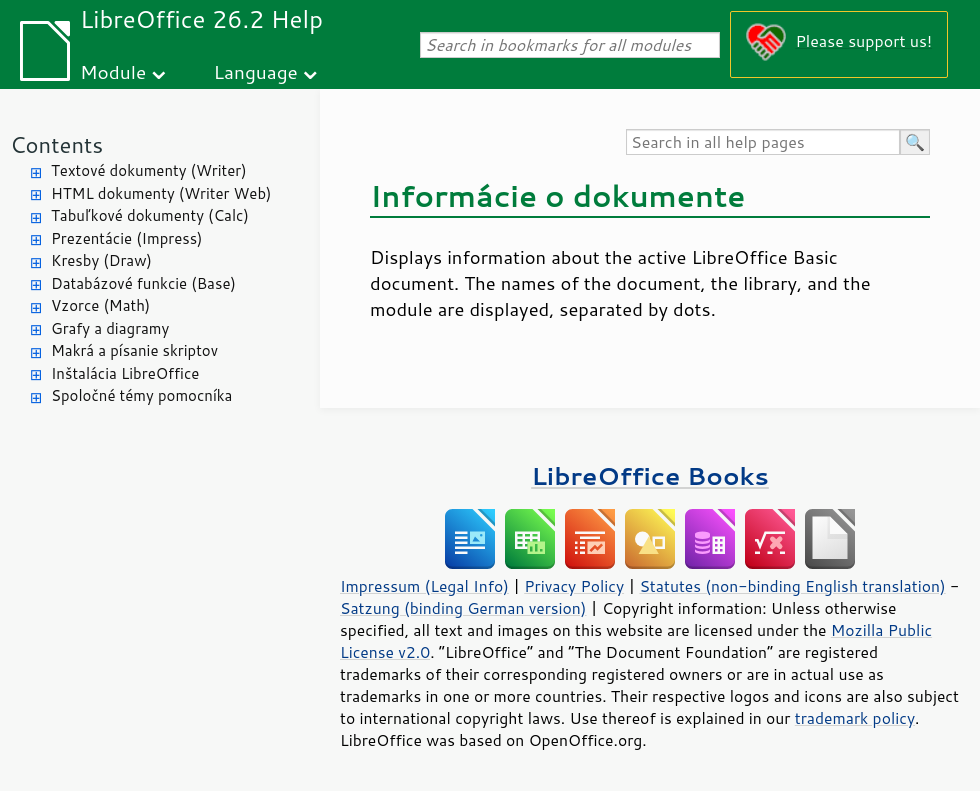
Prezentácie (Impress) (127, 238)
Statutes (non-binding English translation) (792, 586)
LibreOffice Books (650, 475)
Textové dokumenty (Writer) (149, 170)
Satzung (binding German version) (463, 608)
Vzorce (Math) (100, 305)
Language (256, 71)
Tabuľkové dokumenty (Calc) (150, 215)
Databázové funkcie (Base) (143, 283)
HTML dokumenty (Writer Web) (161, 193)
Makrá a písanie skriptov (134, 350)
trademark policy (855, 718)
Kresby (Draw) (101, 260)
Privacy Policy (574, 586)
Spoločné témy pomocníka (141, 395)
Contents (56, 144)
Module (113, 71)
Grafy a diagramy (110, 328)
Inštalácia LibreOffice (125, 373)
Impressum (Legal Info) (424, 586)
